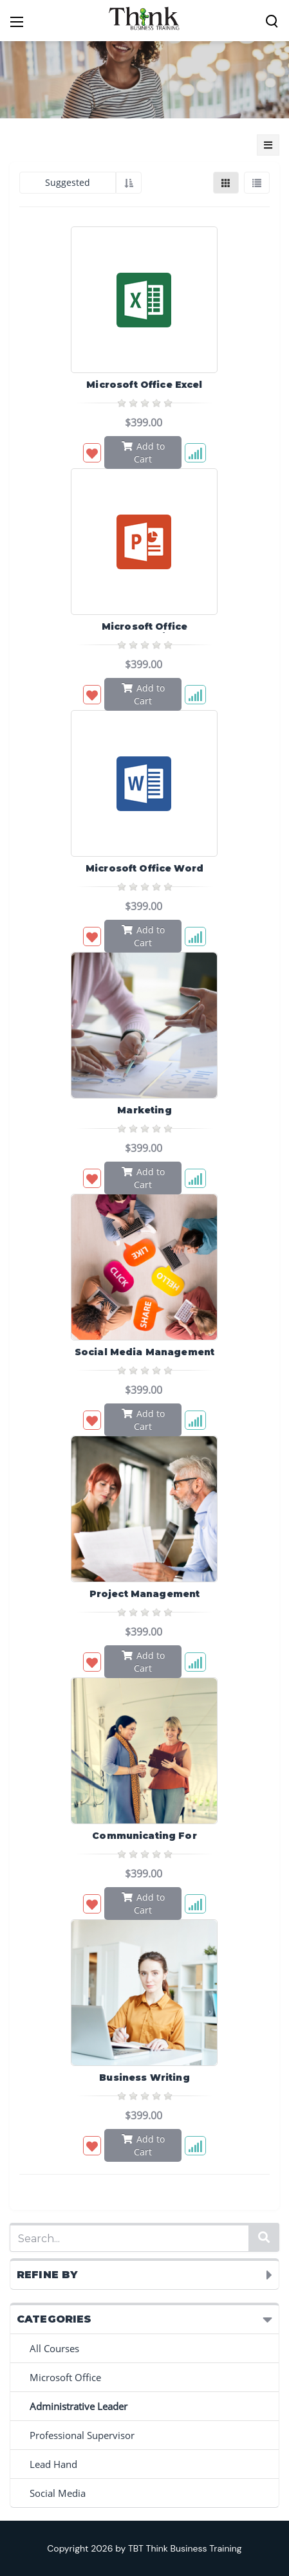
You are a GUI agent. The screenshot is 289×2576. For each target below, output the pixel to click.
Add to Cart (143, 452)
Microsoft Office (65, 2377)
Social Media (58, 2493)
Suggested (67, 182)
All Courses (54, 2348)
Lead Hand (53, 2464)
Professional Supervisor (82, 2435)
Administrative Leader (78, 2406)
